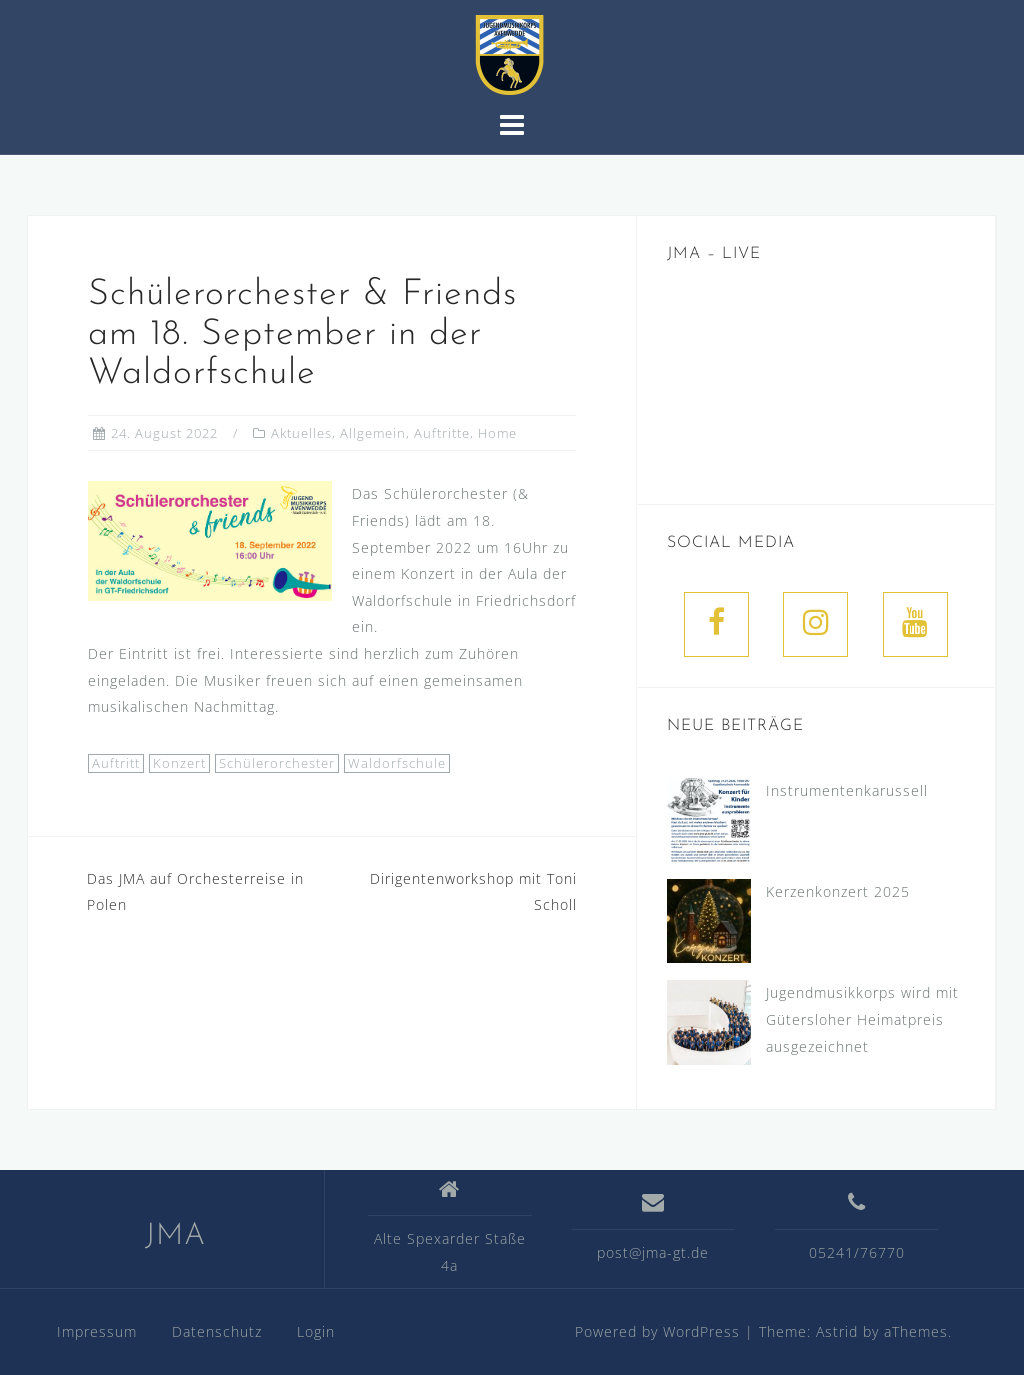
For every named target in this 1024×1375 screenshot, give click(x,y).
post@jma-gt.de (653, 1252)
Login (316, 1331)
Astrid (837, 1331)
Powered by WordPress (657, 1331)
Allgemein (373, 433)
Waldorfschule (397, 763)
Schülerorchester (277, 763)
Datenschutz (217, 1331)
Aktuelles (301, 433)
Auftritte (442, 433)
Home (497, 433)
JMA (175, 1236)
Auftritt (116, 763)
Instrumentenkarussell (847, 790)
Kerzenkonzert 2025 (838, 891)
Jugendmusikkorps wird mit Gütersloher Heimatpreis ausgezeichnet (862, 1019)
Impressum (97, 1331)
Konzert (179, 763)
